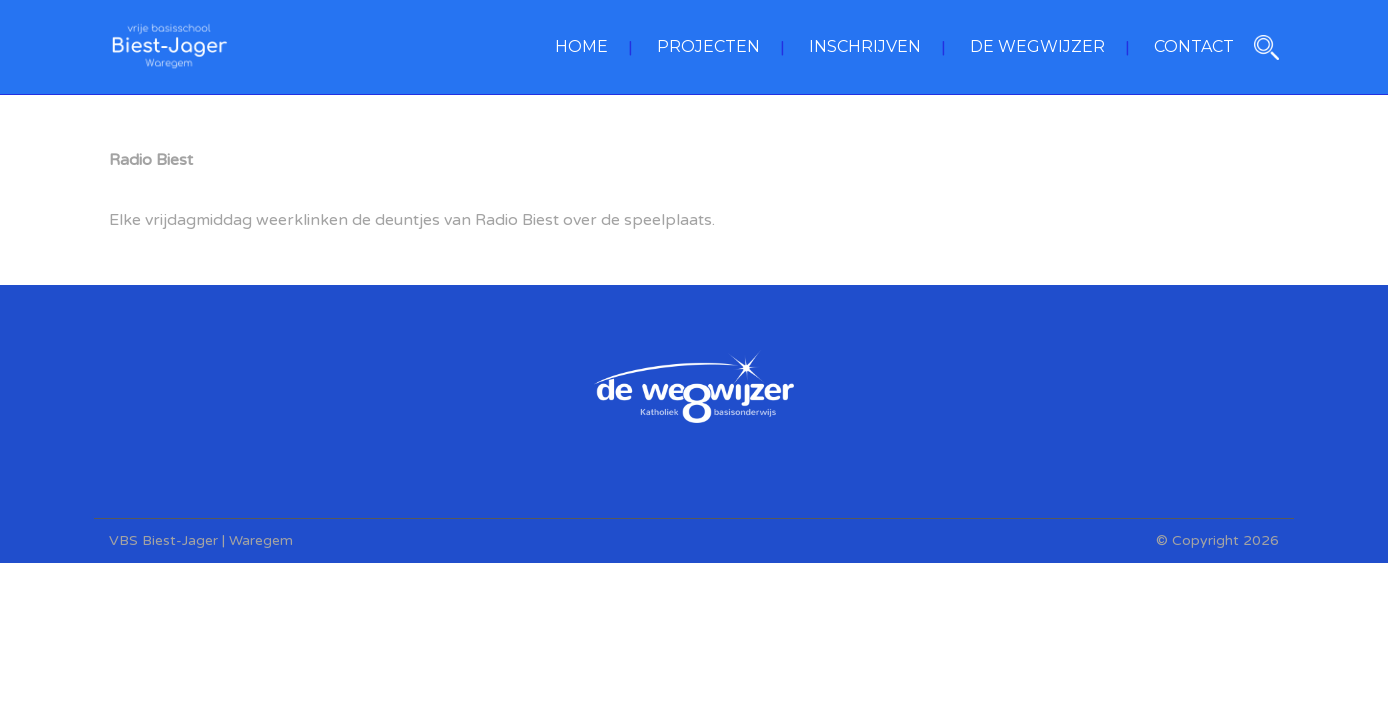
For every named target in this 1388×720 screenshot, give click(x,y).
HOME (581, 46)
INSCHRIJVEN (865, 46)
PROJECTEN (708, 46)
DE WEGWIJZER (1037, 46)
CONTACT (1194, 46)
